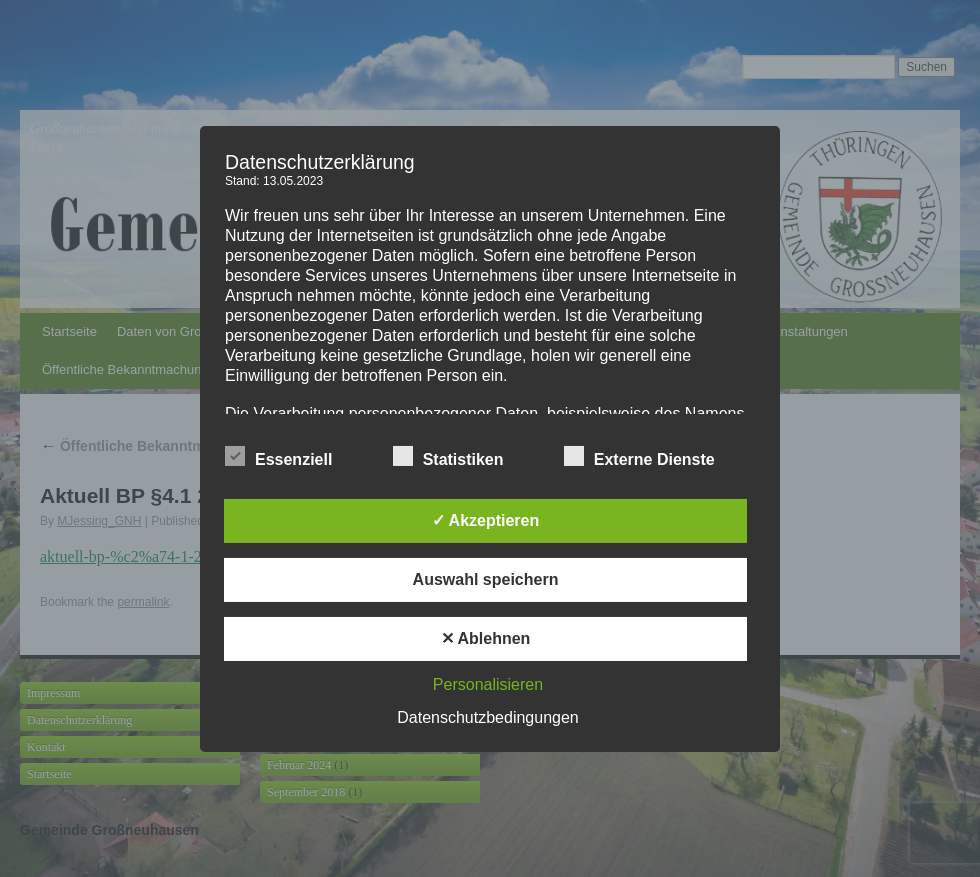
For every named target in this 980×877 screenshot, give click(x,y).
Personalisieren (488, 684)
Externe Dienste (639, 457)
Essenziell (278, 457)
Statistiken (448, 457)
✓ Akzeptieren (486, 520)
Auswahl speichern (486, 579)
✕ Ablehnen (486, 638)
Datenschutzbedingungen (487, 717)
